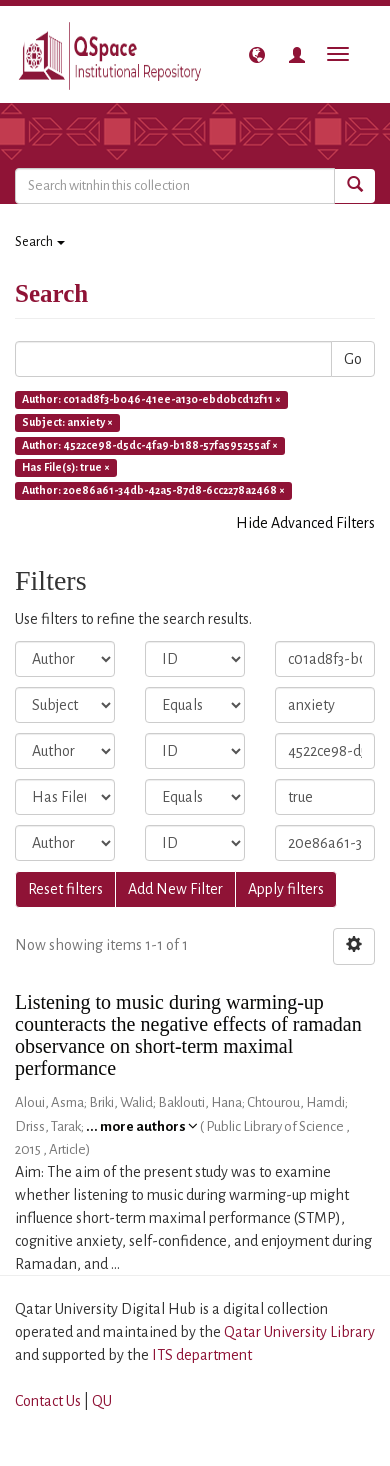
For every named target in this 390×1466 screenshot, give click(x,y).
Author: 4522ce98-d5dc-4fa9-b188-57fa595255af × (150, 445)
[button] (257, 55)
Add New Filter (175, 889)
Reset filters (65, 889)
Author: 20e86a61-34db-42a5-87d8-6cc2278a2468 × (153, 491)
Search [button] (40, 242)
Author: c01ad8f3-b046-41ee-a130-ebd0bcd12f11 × (151, 399)
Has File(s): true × (66, 468)
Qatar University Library (299, 1332)
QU (102, 1401)
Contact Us (48, 1401)
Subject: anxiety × (67, 422)
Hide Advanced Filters (305, 523)
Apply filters (286, 889)
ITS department (202, 1355)
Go (353, 359)
